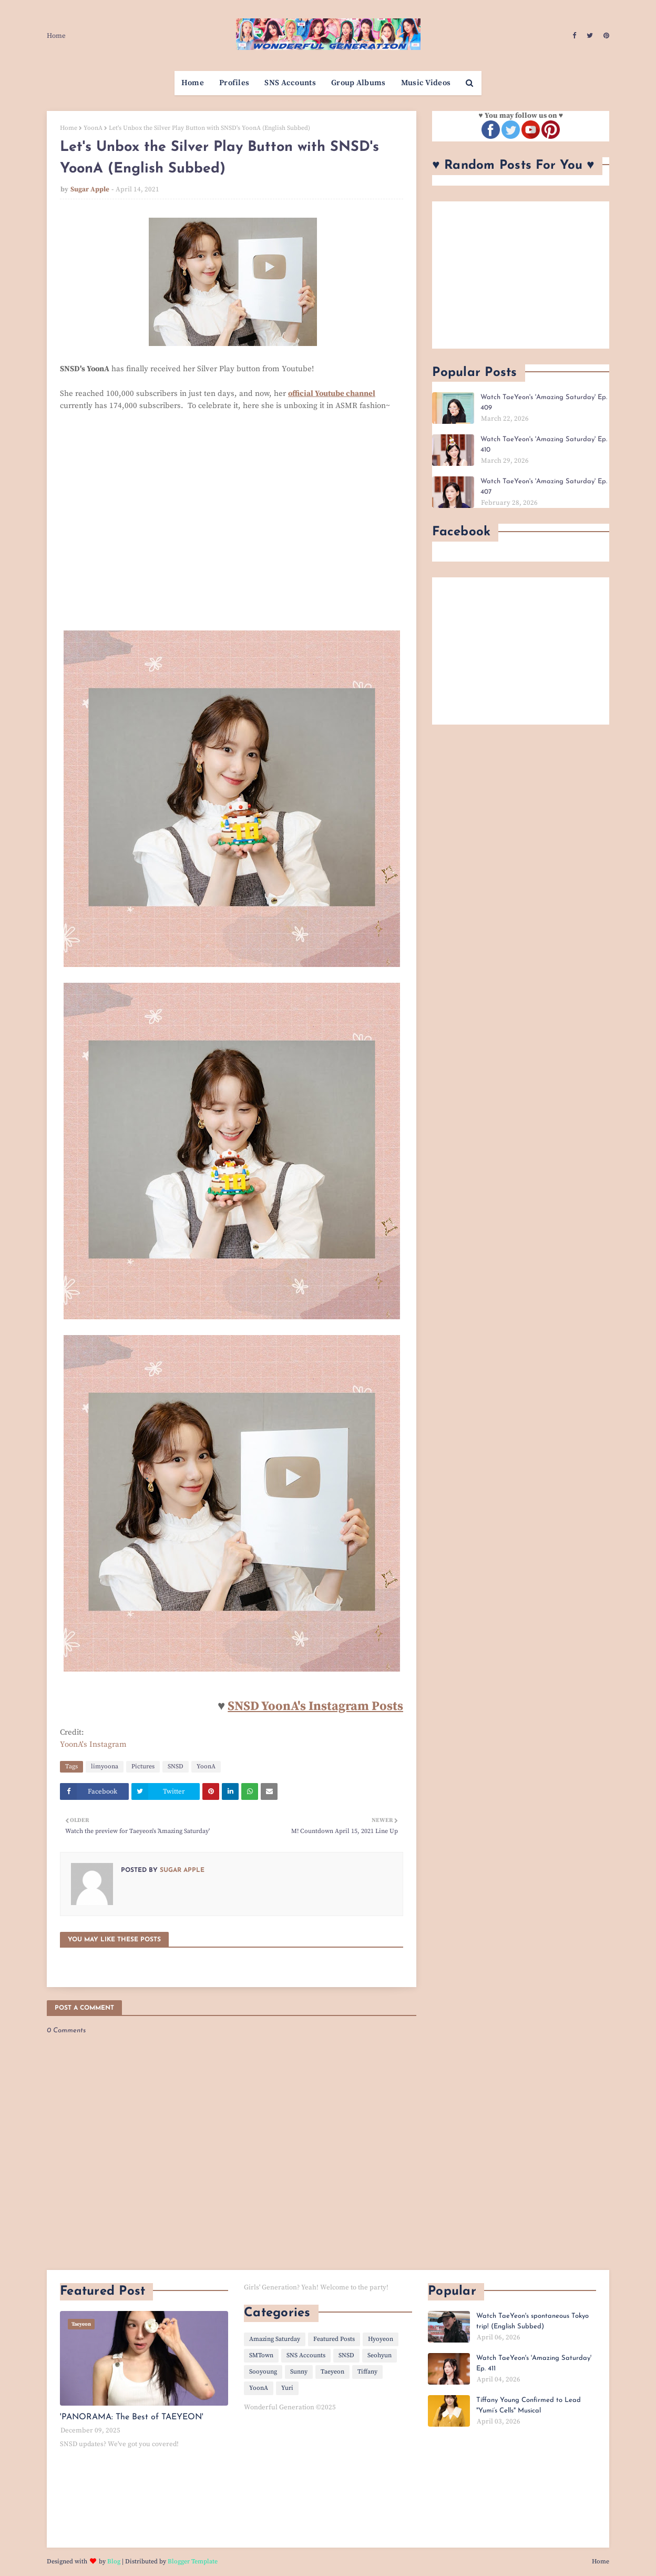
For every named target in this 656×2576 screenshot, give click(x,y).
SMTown (261, 2355)
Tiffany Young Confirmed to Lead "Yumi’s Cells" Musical (528, 2405)
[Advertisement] (520, 275)
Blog (113, 2561)
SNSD (175, 1766)
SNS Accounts (305, 2355)
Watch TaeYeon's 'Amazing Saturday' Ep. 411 (533, 2363)
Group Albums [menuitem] (358, 83)
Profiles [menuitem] (234, 83)
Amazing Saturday (274, 2339)
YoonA (93, 128)
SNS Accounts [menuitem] (290, 83)
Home (56, 36)
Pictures (143, 1766)
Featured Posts (334, 2339)
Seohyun (379, 2355)
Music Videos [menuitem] (426, 83)
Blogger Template (193, 2561)
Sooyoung (263, 2372)
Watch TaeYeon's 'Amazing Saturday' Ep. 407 (543, 486)
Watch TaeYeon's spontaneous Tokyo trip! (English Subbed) (532, 2321)
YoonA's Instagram (93, 1744)
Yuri (287, 2388)
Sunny (299, 2372)
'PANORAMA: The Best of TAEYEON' (131, 2417)
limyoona (104, 1766)
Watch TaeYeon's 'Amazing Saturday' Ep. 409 (543, 402)
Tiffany (367, 2372)
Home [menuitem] (192, 83)
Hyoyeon (380, 2339)
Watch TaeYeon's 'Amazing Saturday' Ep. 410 (543, 444)
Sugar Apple (89, 189)
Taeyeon (332, 2372)
